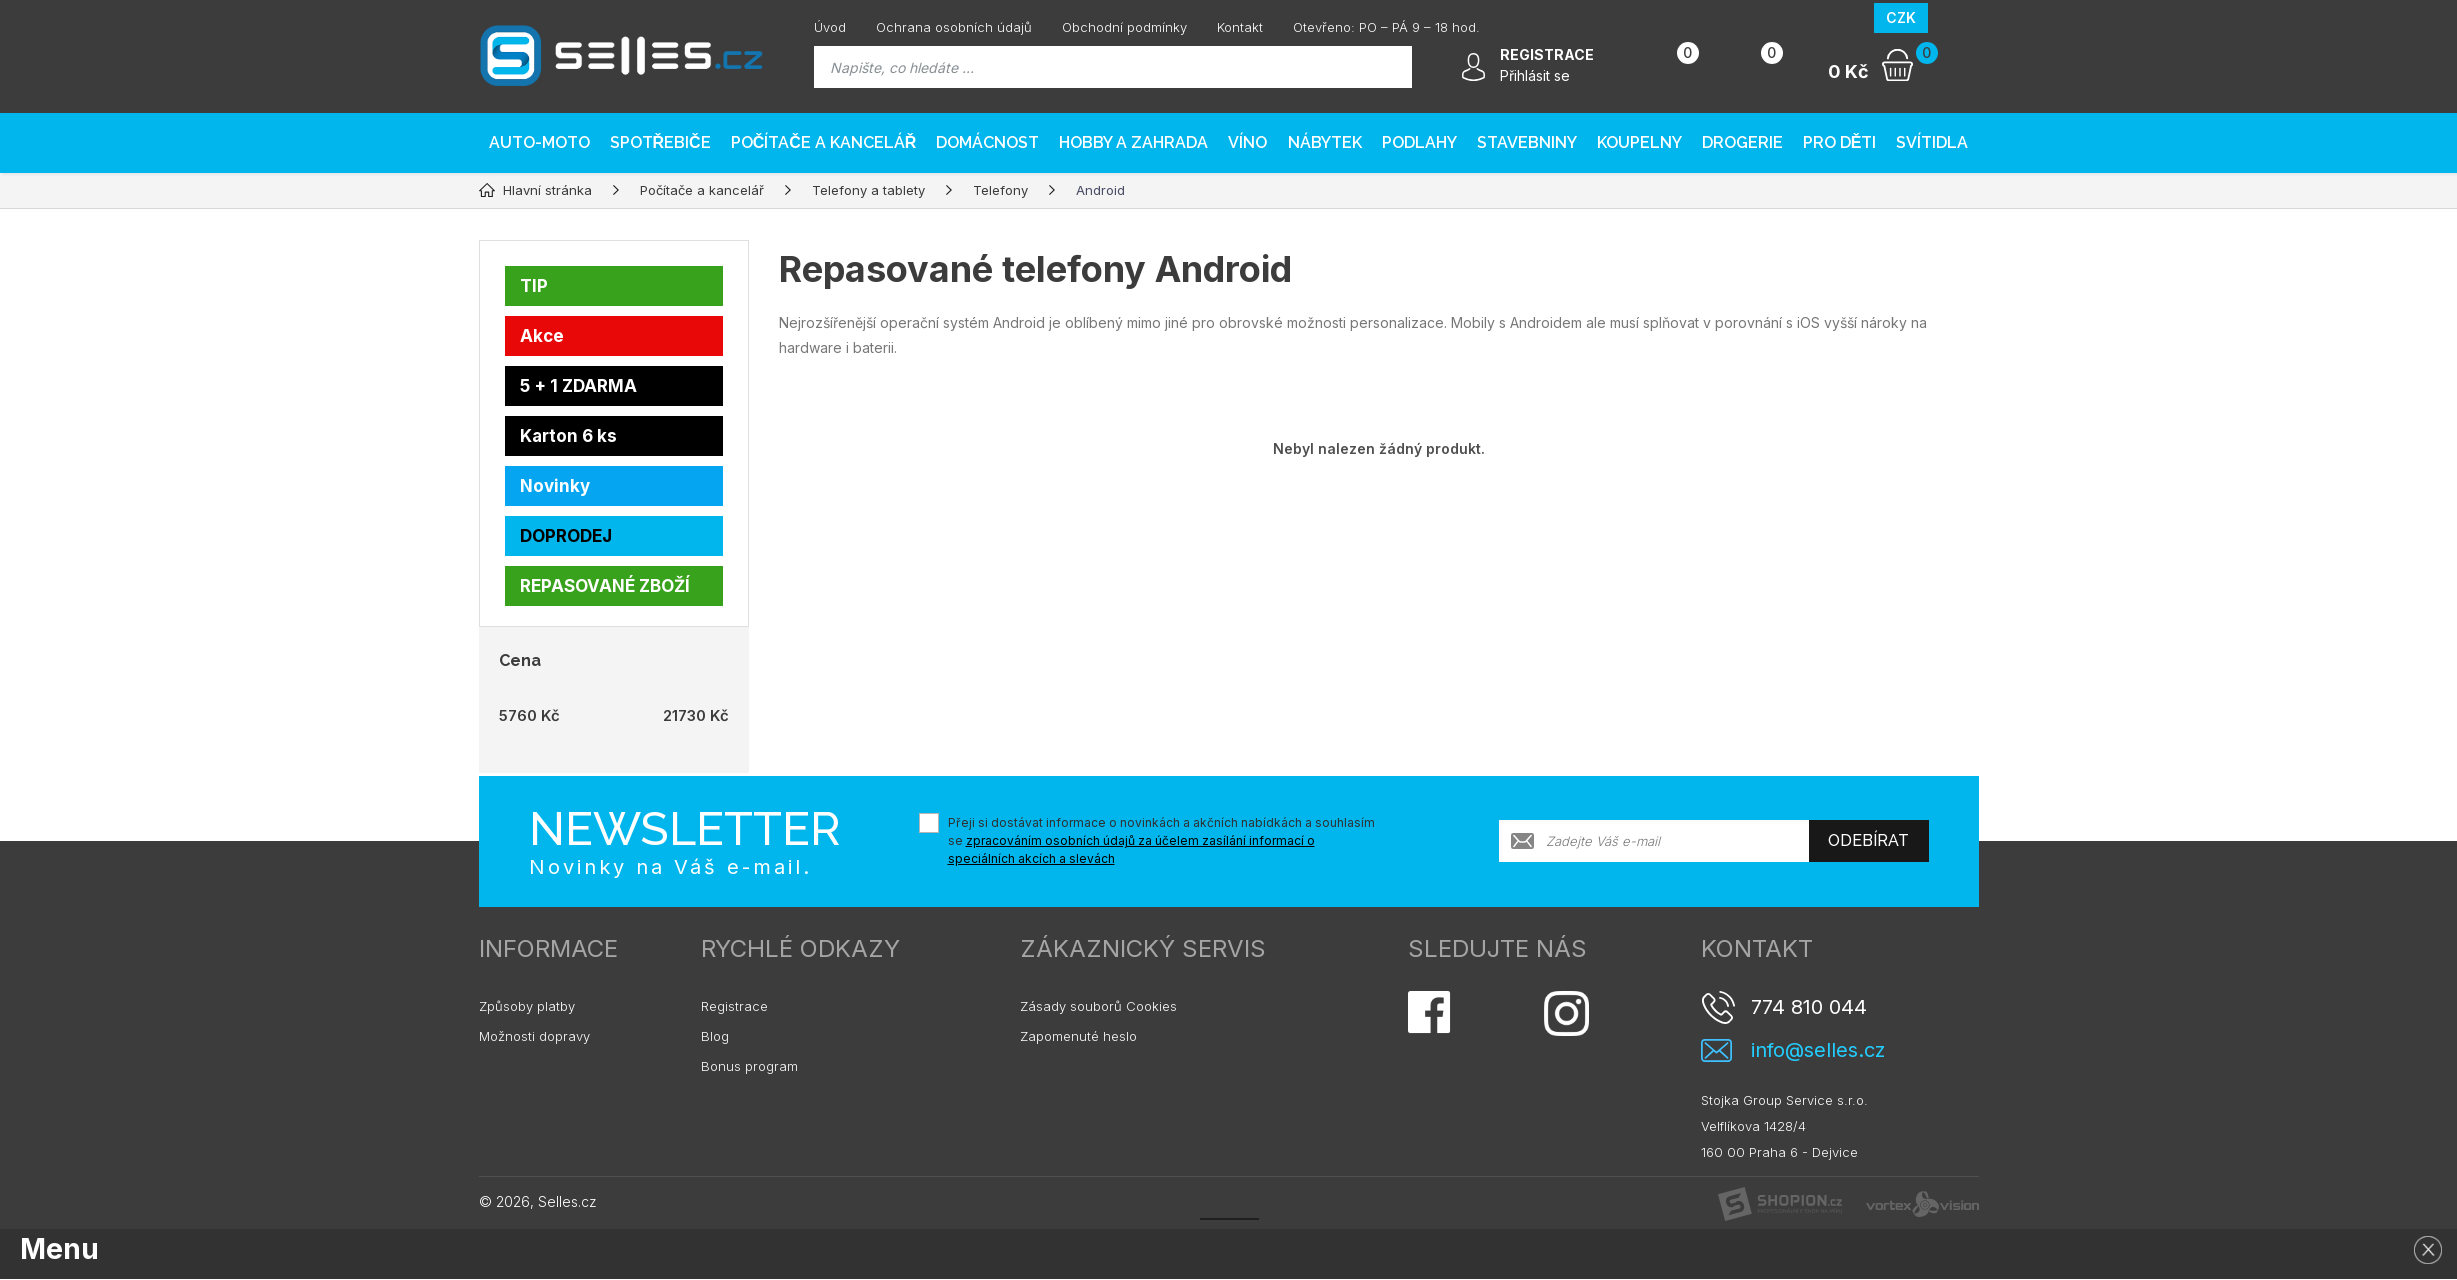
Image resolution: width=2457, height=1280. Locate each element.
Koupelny (1639, 142)
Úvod (830, 27)
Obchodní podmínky (1124, 27)
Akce (542, 336)
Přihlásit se (1535, 75)
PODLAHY (1419, 142)
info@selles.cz (1818, 1050)
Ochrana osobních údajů (954, 27)
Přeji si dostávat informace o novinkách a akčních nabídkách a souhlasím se (1161, 840)
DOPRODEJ (566, 536)
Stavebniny (1527, 142)
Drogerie (1742, 142)
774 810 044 (1809, 1007)
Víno (1247, 142)
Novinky (555, 486)
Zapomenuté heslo (1078, 1036)
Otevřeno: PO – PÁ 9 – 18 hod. (1386, 27)
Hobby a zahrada (1133, 142)
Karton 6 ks (568, 436)
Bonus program (749, 1066)
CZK (1901, 17)
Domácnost (987, 142)
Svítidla (1932, 142)
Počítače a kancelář (824, 142)
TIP (534, 286)
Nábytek (1325, 142)
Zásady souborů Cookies (1098, 1006)
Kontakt (1240, 27)
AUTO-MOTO (539, 142)
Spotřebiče (660, 142)
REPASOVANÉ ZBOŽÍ (605, 586)
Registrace (734, 1006)
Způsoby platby (527, 1006)
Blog (715, 1036)
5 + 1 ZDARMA (578, 386)
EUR (1953, 17)
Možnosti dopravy (534, 1036)
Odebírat (1868, 840)
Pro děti (1840, 142)
